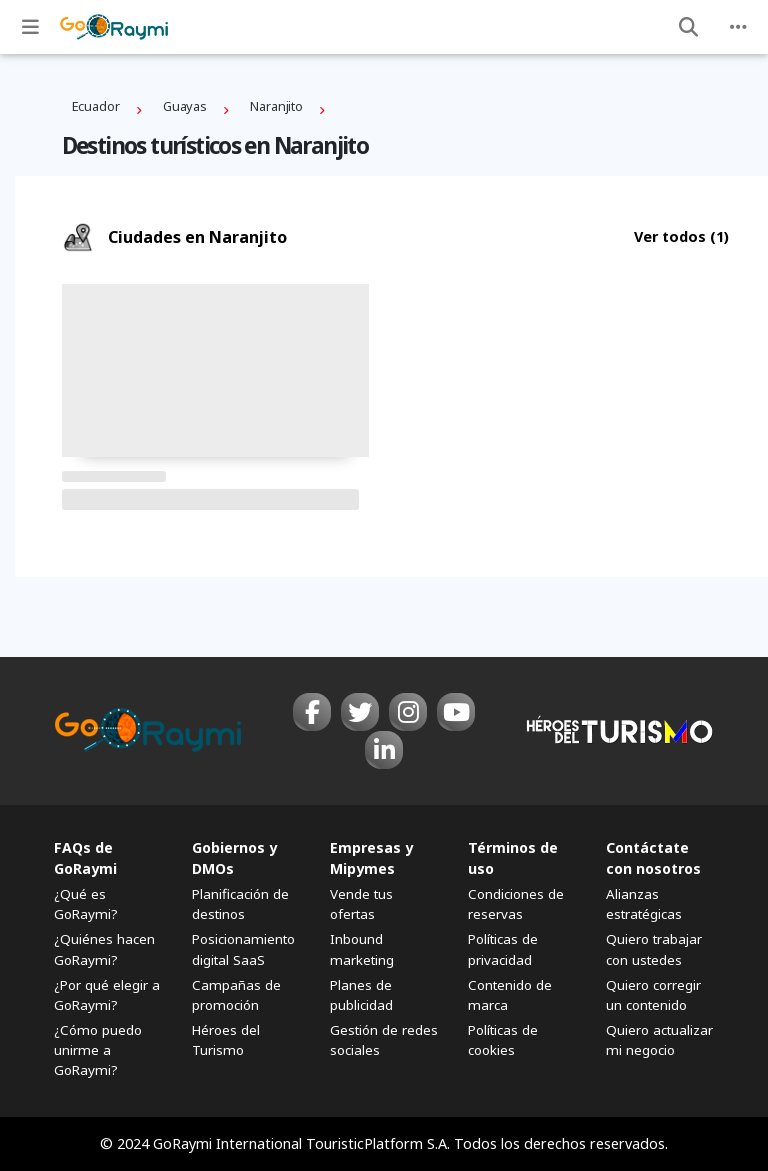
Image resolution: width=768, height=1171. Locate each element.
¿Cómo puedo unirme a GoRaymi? (98, 1050)
